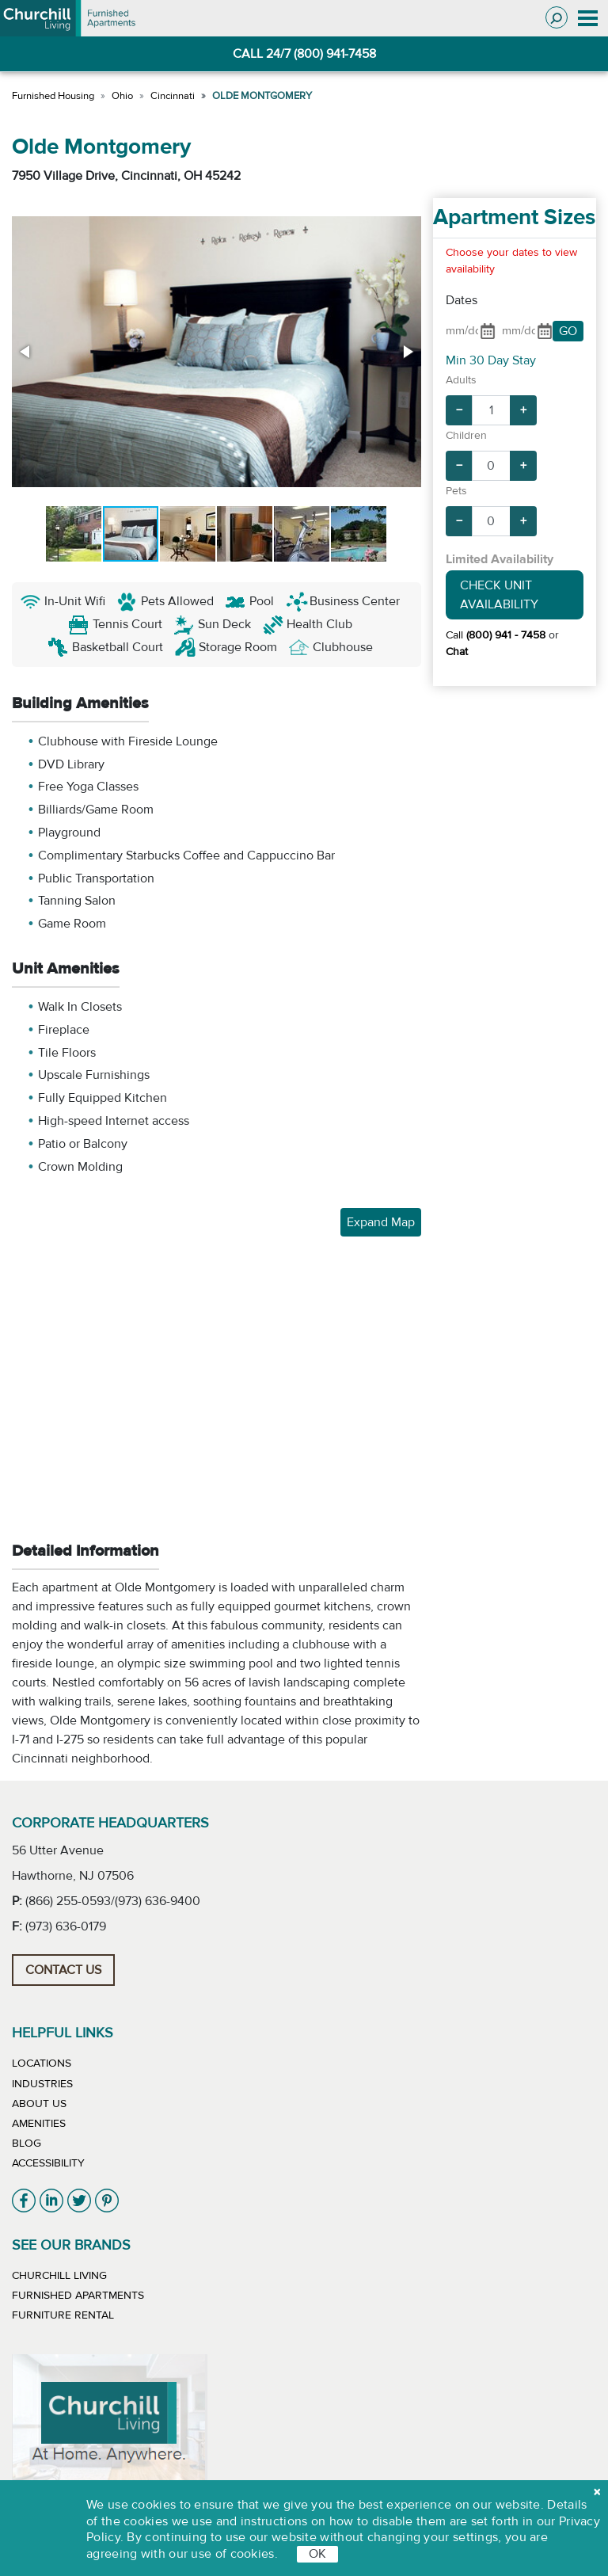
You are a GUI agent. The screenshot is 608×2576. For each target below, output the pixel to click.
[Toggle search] (556, 17)
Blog (26, 2143)
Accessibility (48, 2163)
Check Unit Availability (499, 594)
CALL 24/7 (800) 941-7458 (304, 54)
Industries (42, 2084)
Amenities (39, 2124)
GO (568, 331)
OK (317, 2554)
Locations (41, 2063)
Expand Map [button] (381, 1222)
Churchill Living (59, 2276)
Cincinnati (172, 96)
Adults (461, 380)
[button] (26, 351)
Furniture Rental (63, 2315)
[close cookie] (597, 2492)
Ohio (122, 96)
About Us (39, 2104)
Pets (456, 491)
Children (466, 436)
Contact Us (63, 1970)
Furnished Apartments (78, 2295)
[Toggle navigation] (588, 18)
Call (495, 635)
